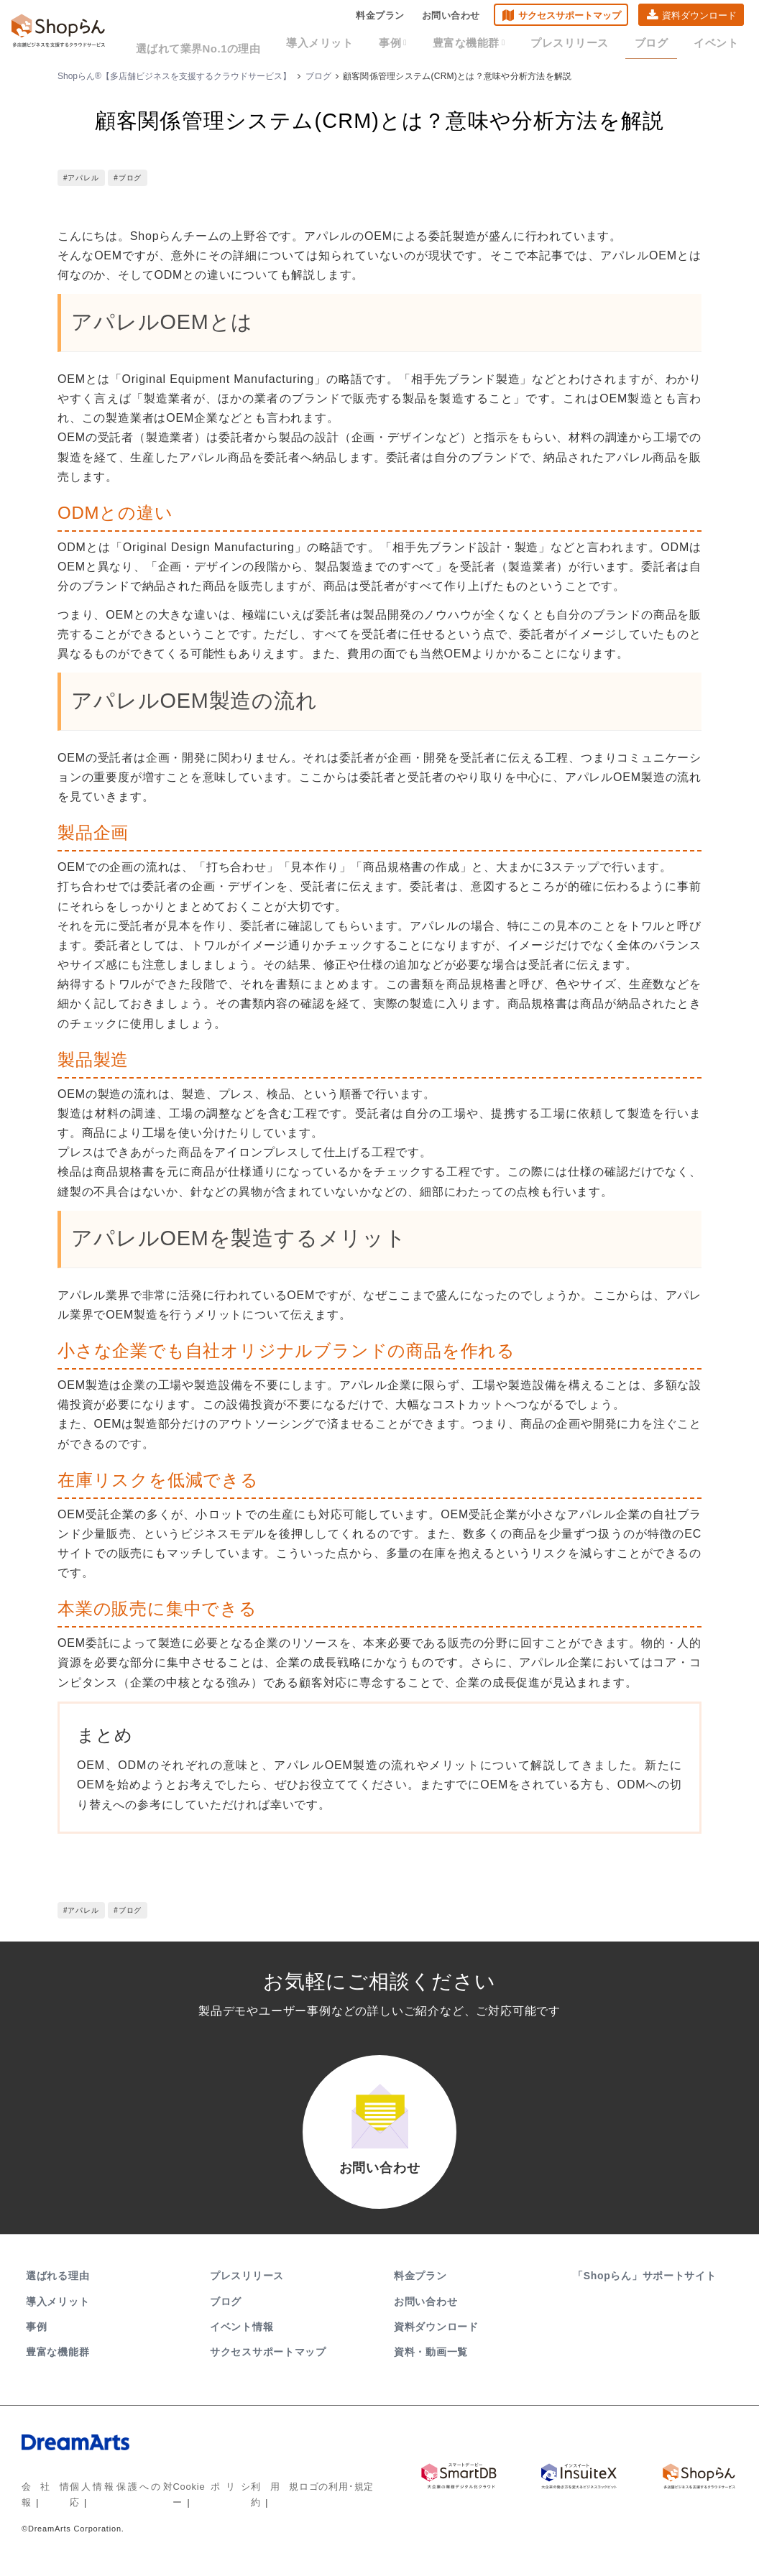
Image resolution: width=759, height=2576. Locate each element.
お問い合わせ (451, 18)
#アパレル (81, 178)
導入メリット (360, 44)
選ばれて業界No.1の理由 (249, 44)
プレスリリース (588, 44)
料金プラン (380, 18)
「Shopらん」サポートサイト (646, 2290)
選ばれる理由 (57, 2290)
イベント (719, 44)
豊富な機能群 (495, 44)
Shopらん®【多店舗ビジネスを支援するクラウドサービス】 (174, 76)
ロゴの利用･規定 (324, 2500)
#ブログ (128, 178)
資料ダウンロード (699, 18)
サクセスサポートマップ (569, 18)
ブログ (662, 44)
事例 (426, 44)
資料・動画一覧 (431, 2366)
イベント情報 (241, 2340)
